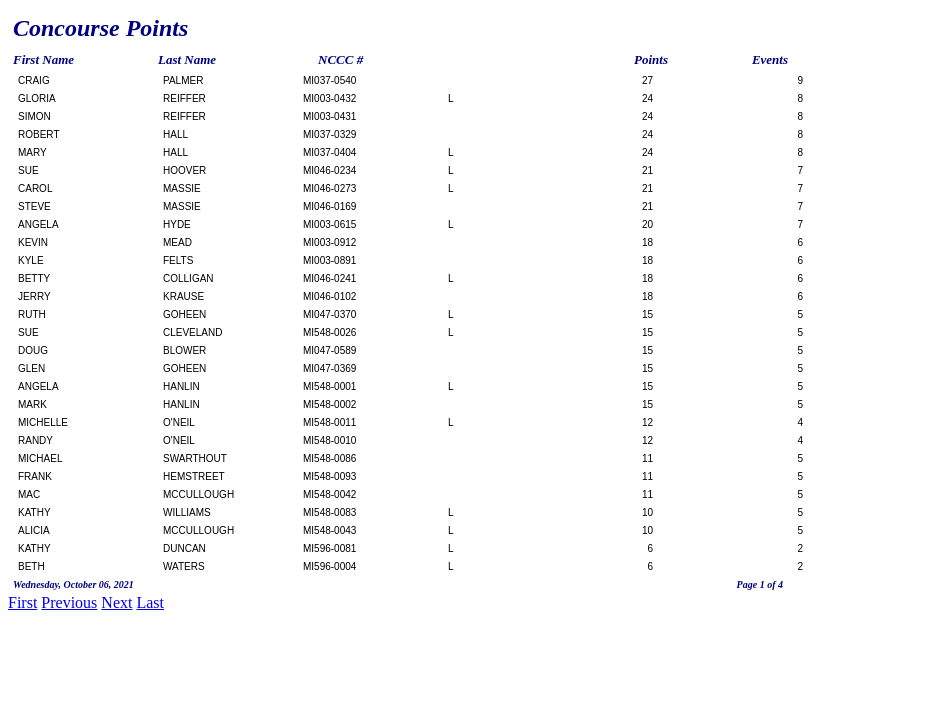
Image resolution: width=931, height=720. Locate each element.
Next (116, 602)
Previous (69, 602)
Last (150, 602)
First (22, 602)
